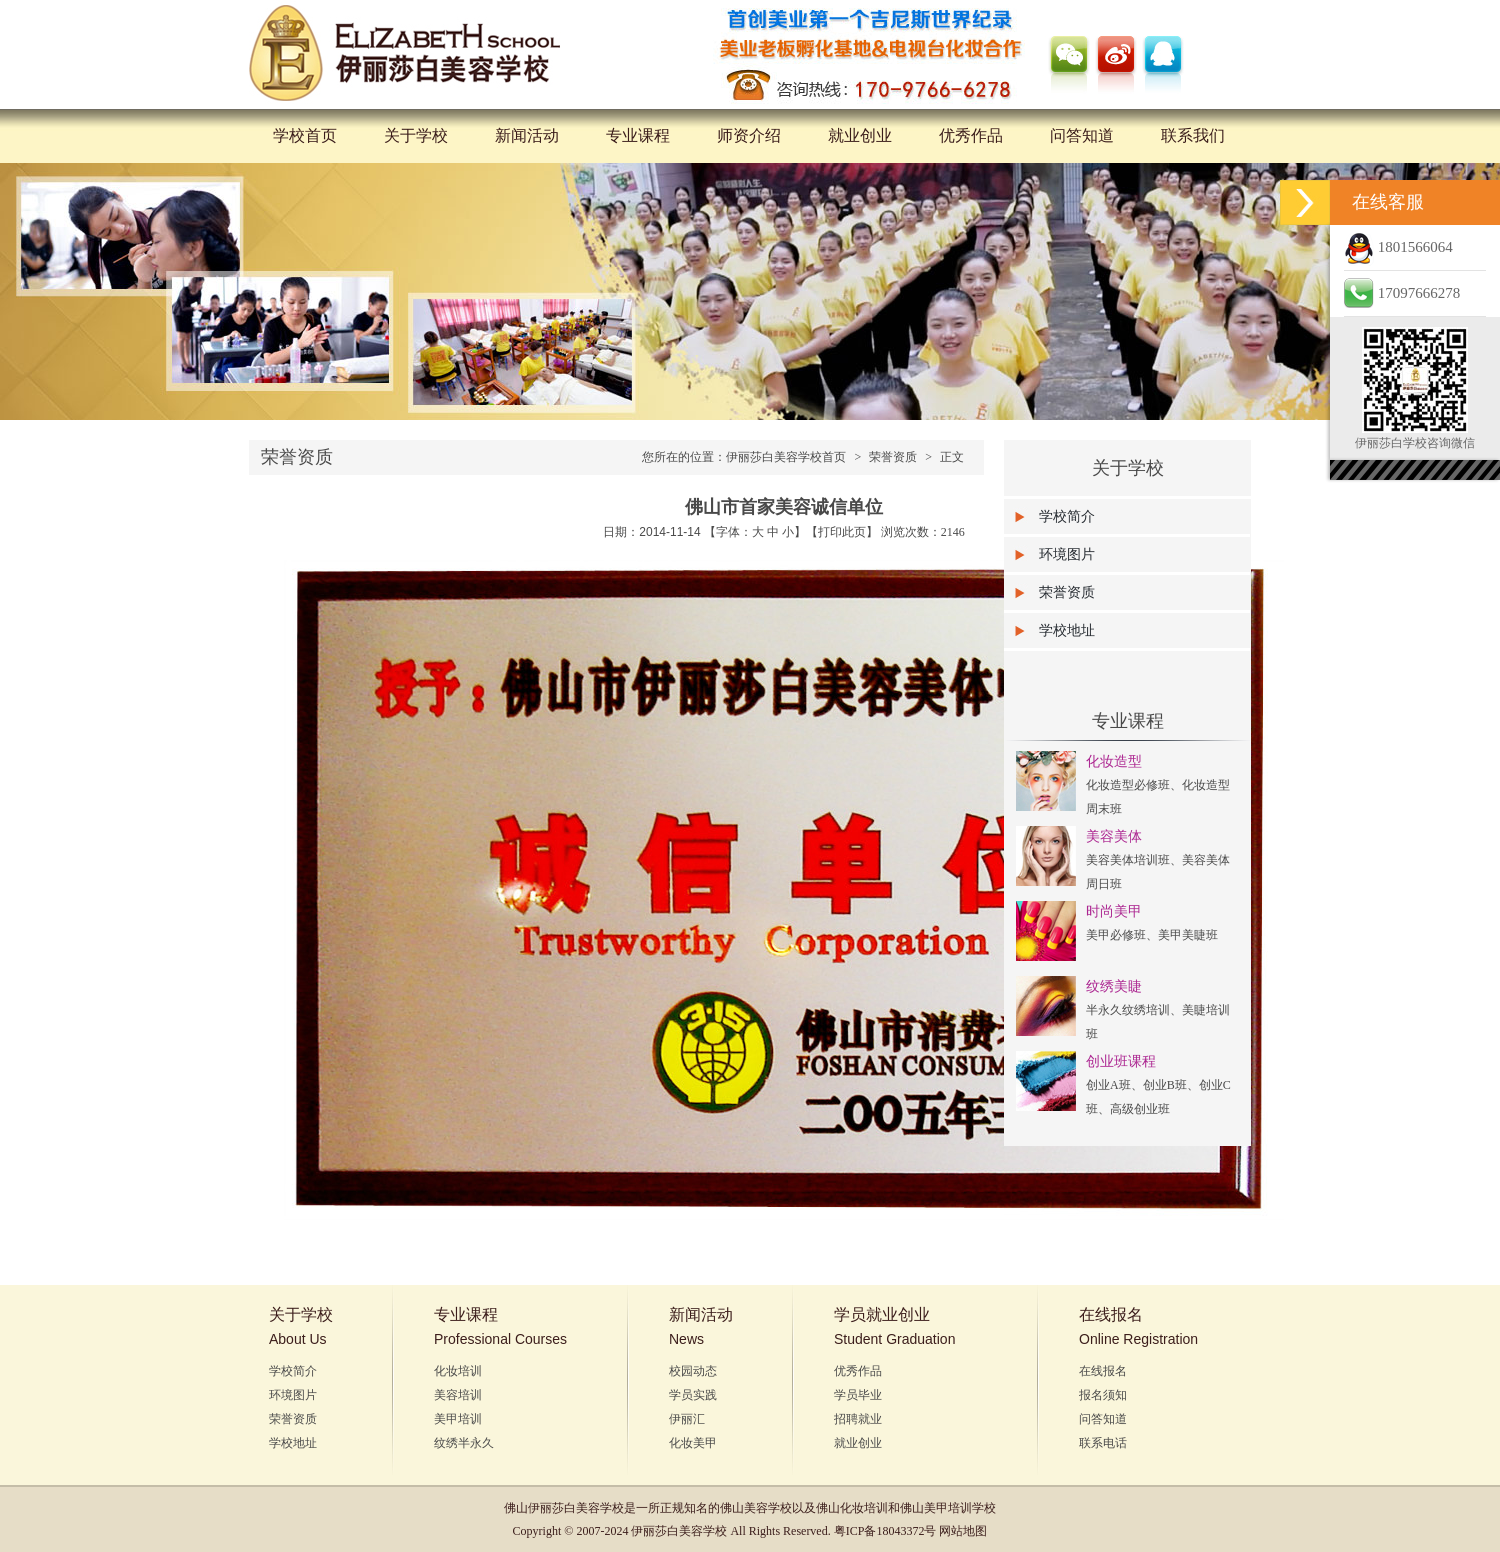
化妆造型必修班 (1128, 785)
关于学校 (416, 135)
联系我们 (1193, 135)
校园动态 (693, 1371)
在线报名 (1103, 1371)
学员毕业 (858, 1395)
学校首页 (305, 135)
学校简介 (1067, 516)
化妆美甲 (693, 1443)
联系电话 (1103, 1443)
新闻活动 (527, 135)
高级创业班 (1140, 1109)
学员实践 (693, 1395)
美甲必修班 (1116, 935)
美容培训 (458, 1395)
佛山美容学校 (756, 1508)
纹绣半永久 (464, 1443)
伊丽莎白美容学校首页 (786, 457)
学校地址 (1067, 630)
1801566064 (1398, 247)
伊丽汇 (687, 1419)
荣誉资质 (893, 457)
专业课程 (638, 135)
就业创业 (860, 135)
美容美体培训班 (1128, 860)
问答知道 (1082, 135)
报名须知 (1103, 1395)
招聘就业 (858, 1419)
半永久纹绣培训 (1128, 1010)
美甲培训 (458, 1419)
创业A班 (1108, 1085)
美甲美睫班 (1188, 935)
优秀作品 (971, 135)
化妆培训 (458, 1371)
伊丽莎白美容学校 (576, 1508)
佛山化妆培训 (852, 1508)
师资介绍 (749, 135)
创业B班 (1165, 1085)
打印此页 (842, 532)
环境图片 (1067, 554)
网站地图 (963, 1531)
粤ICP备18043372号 (885, 1531)
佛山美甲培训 (936, 1508)
